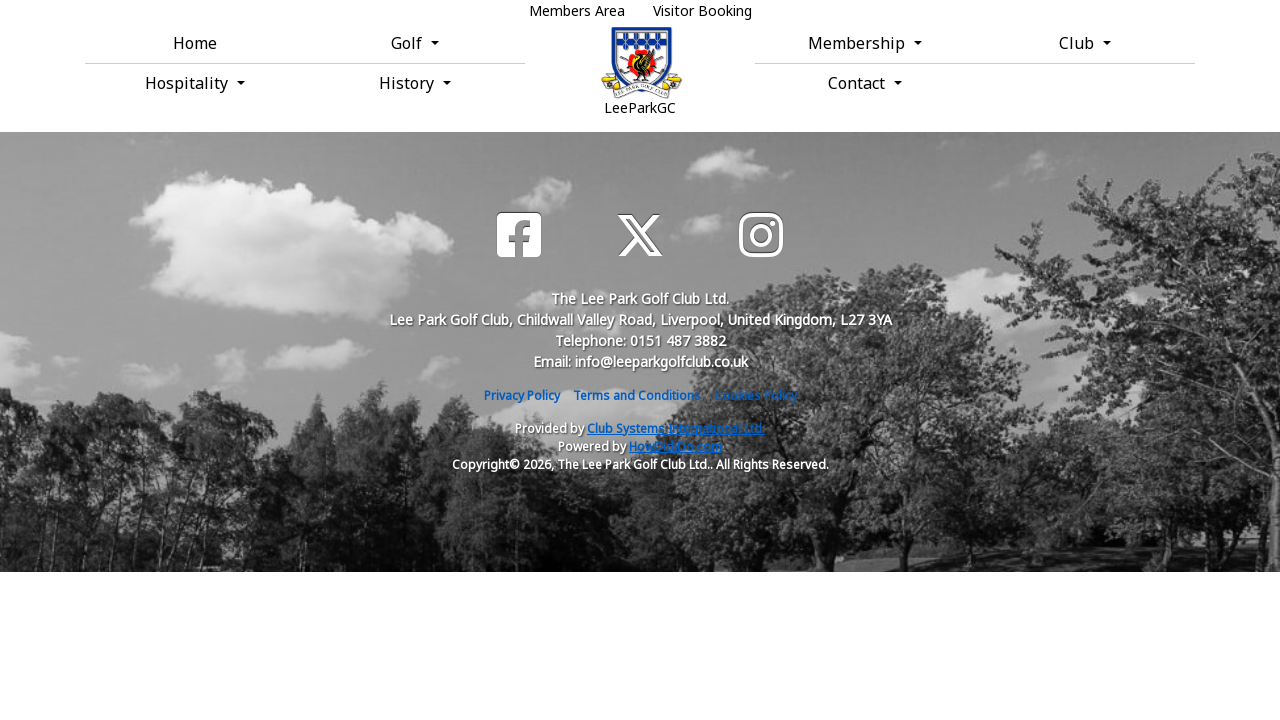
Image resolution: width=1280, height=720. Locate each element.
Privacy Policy (522, 395)
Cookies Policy (755, 395)
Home (195, 43)
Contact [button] (858, 83)
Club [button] (1078, 43)
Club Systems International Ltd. (676, 428)
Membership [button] (858, 43)
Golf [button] (408, 43)
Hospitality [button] (188, 83)
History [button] (408, 83)
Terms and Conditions (637, 395)
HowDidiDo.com (675, 446)
